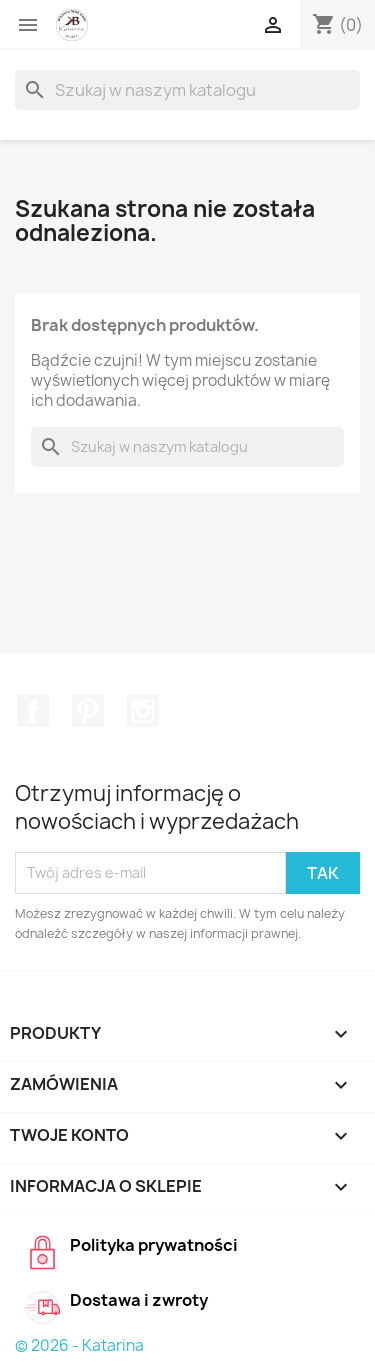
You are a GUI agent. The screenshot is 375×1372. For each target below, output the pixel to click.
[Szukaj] (187, 90)
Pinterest (88, 711)
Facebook (33, 711)
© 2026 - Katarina (79, 1345)
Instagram (143, 711)
